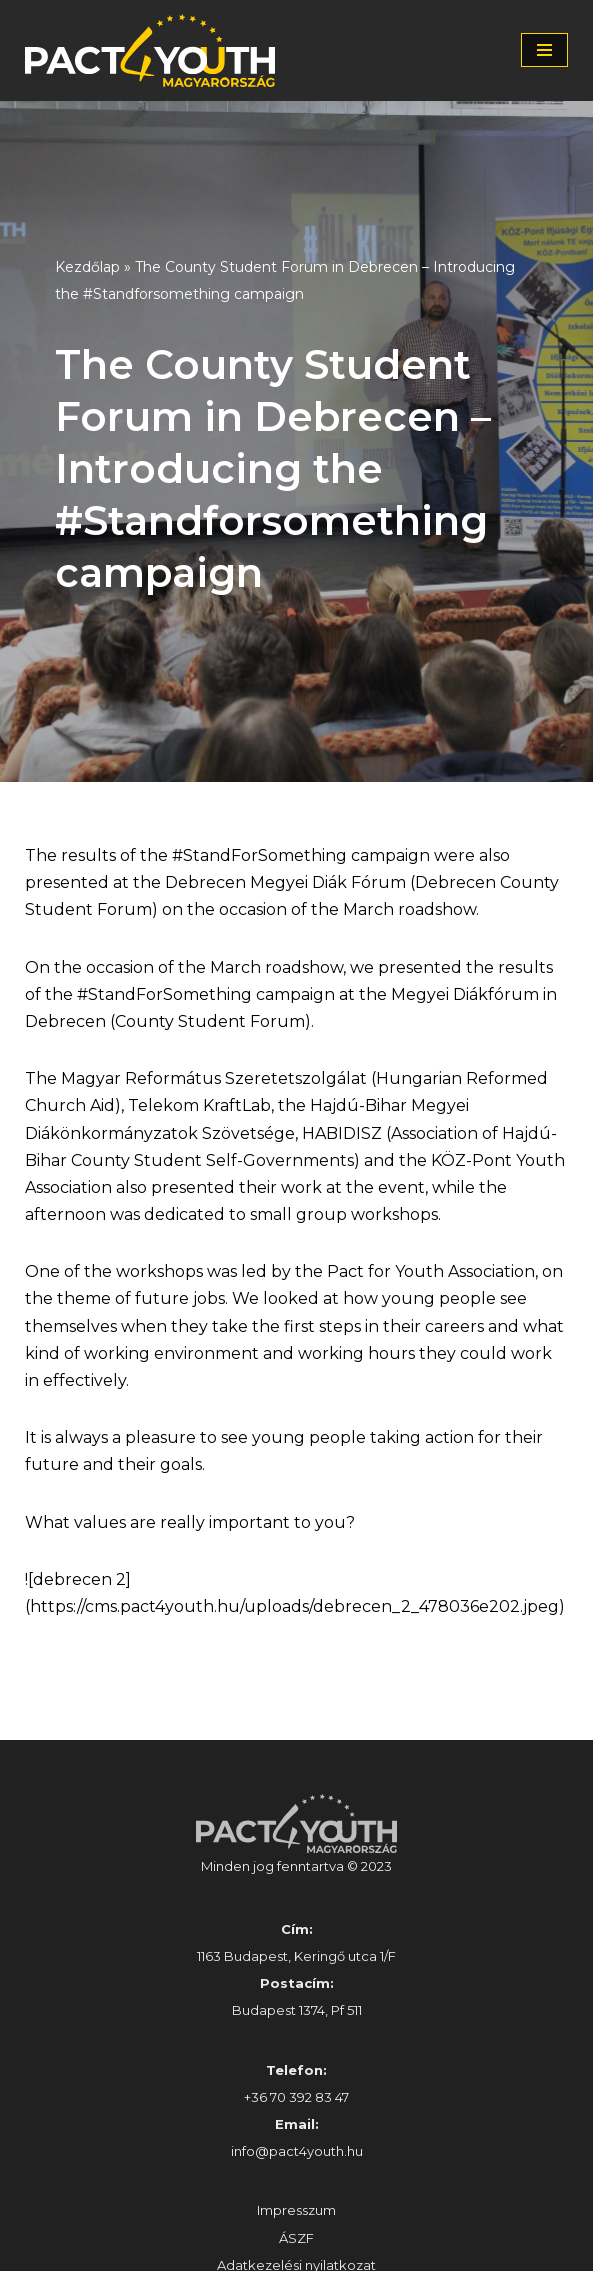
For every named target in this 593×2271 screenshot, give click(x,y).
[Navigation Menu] (544, 50)
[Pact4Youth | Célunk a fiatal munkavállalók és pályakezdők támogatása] (155, 50)
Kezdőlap (87, 267)
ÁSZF (296, 2238)
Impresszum (296, 2210)
